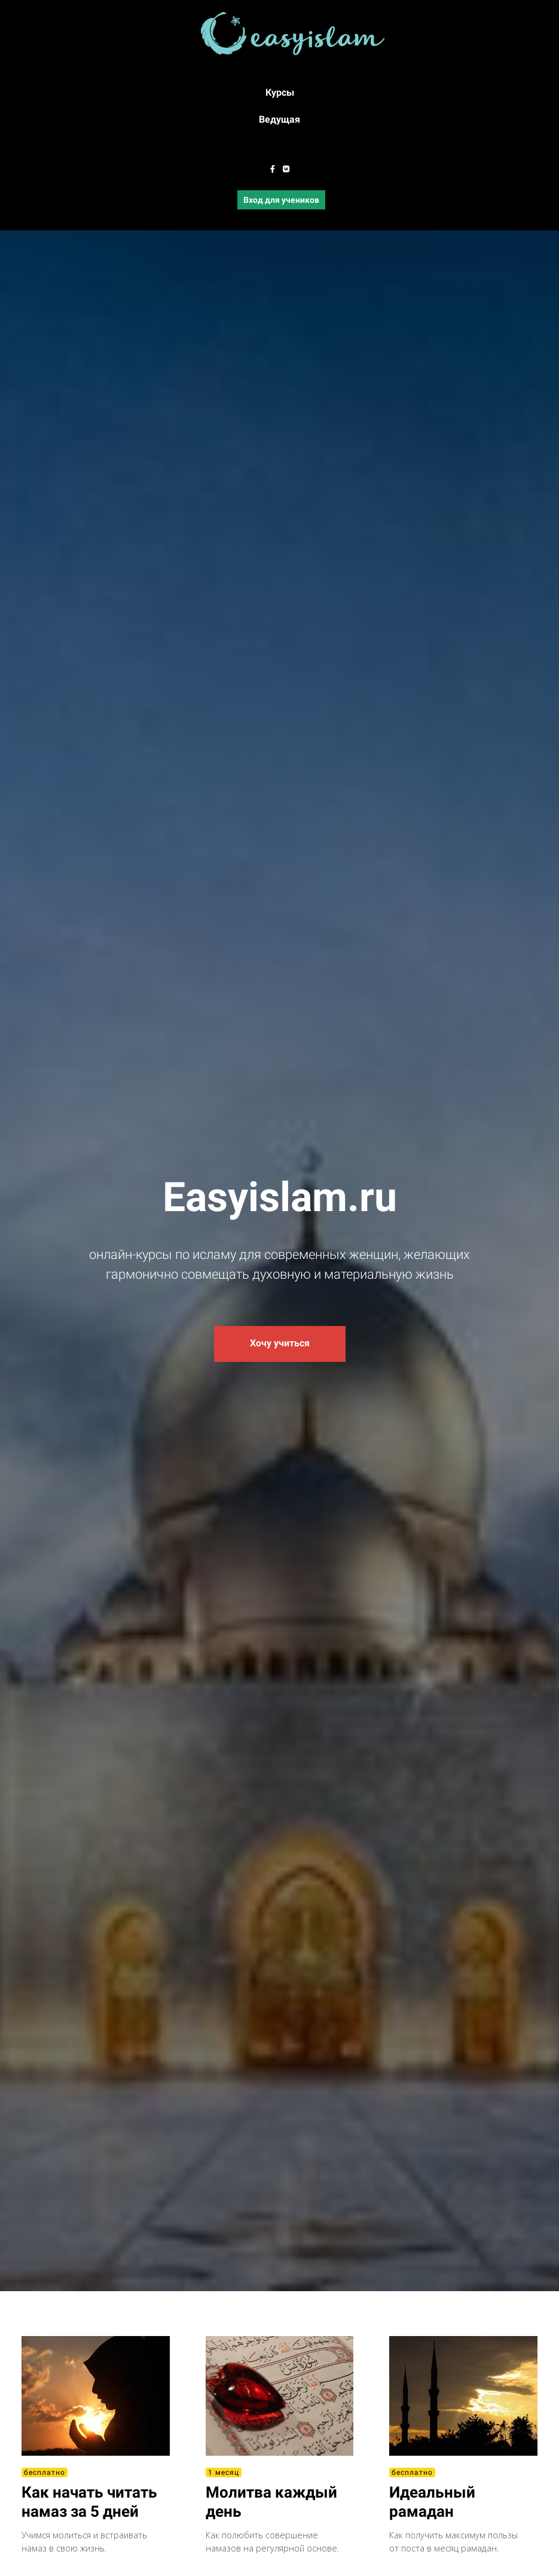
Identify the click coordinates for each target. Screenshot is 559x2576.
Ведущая (279, 119)
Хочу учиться (280, 1343)
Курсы (279, 92)
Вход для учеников (281, 200)
